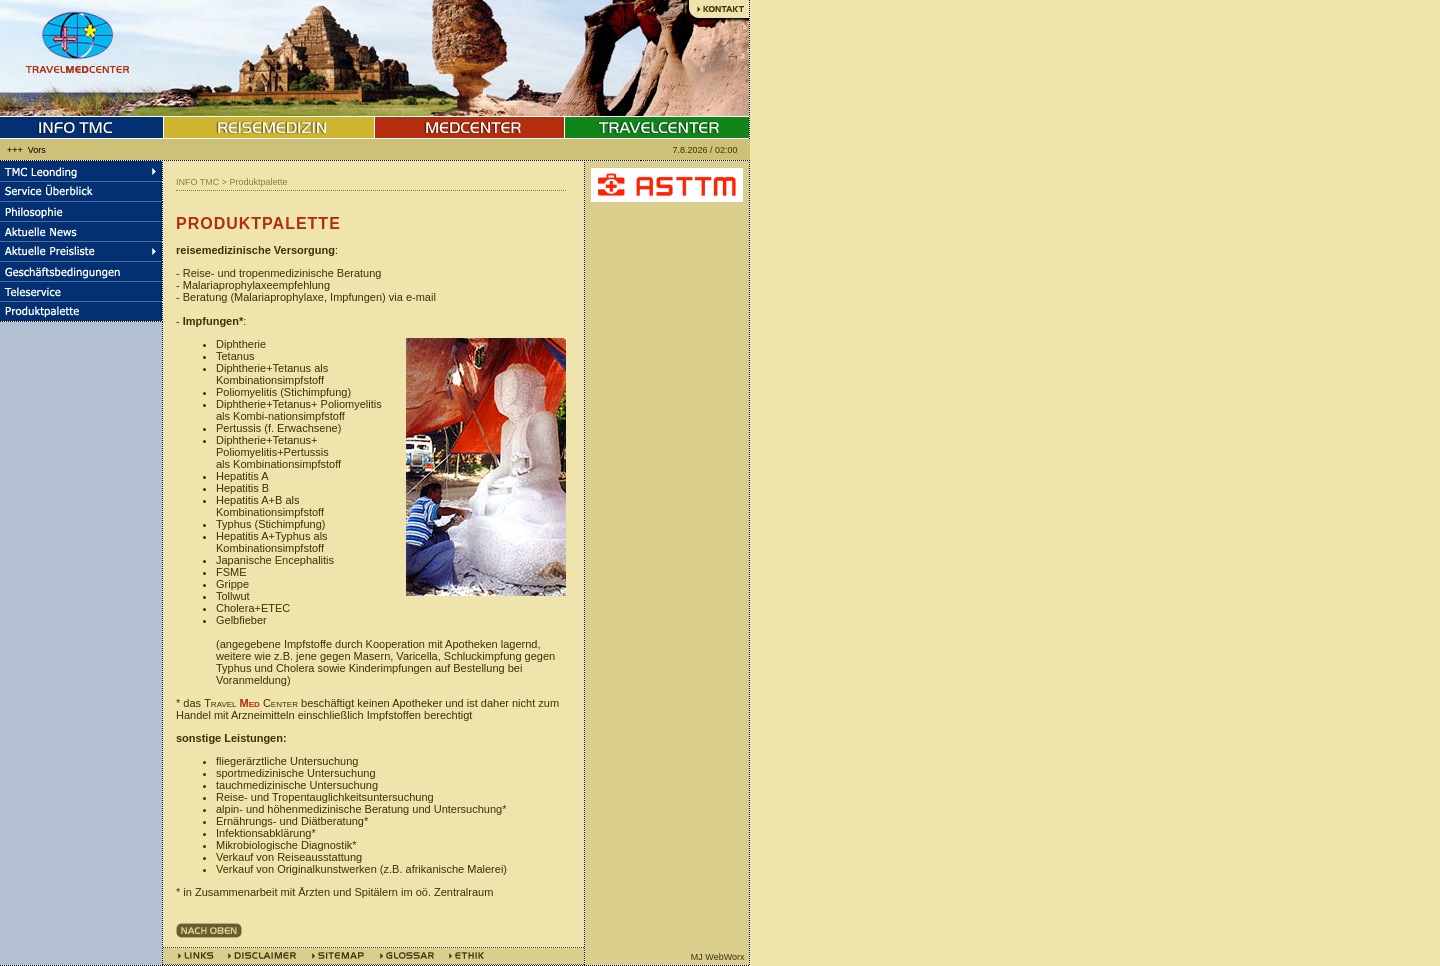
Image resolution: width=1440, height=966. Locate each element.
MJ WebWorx (718, 957)
